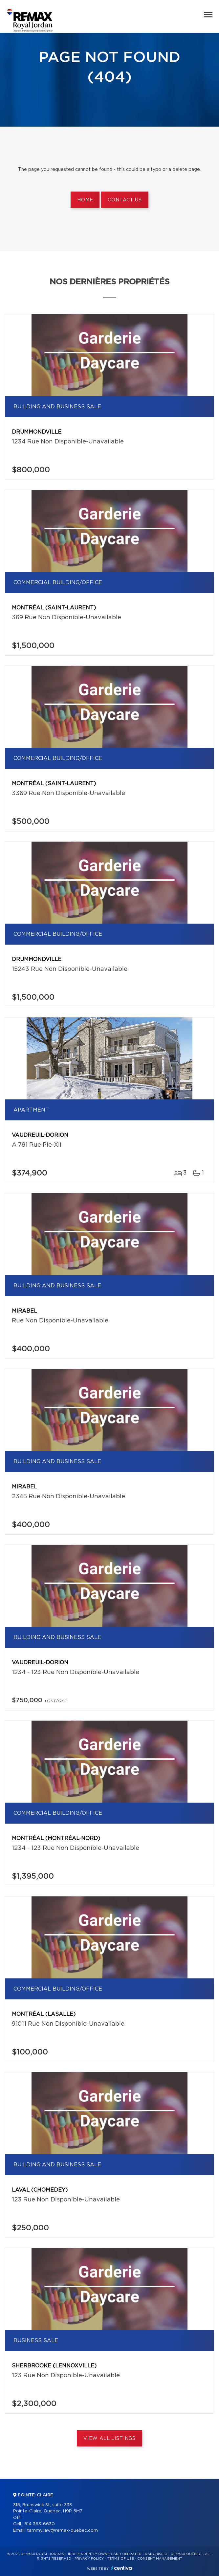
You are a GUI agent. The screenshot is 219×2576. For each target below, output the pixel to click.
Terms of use (120, 2558)
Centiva (121, 2568)
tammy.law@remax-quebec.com (62, 2530)
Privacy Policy (89, 2558)
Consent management (159, 2558)
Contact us (125, 200)
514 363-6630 (39, 2524)
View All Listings (109, 2438)
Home (85, 200)
